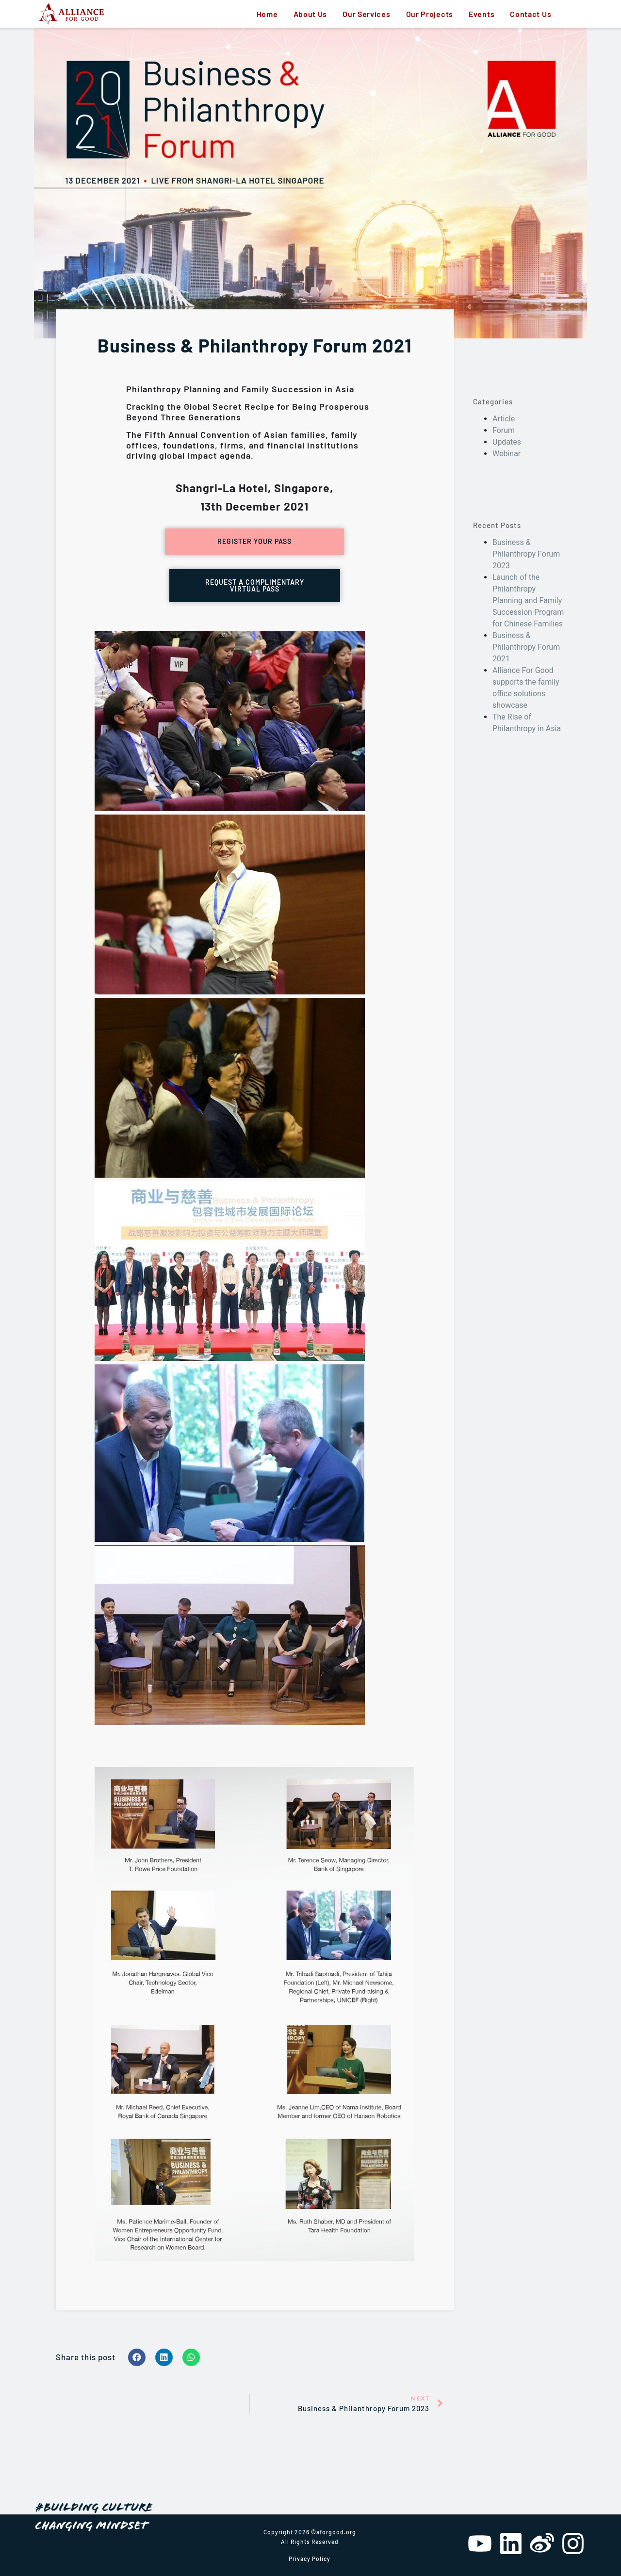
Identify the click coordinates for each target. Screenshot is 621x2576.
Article (503, 418)
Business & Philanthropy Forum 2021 (526, 647)
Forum (503, 430)
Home (267, 13)
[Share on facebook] (137, 2357)
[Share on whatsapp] (191, 2357)
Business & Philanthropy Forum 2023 (526, 554)
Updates (506, 442)
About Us (310, 13)
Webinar (506, 453)
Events (481, 13)
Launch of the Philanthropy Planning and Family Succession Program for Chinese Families (528, 600)
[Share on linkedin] (164, 2357)
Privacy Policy (309, 2558)
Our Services (366, 13)
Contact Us (530, 13)
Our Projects (429, 13)
